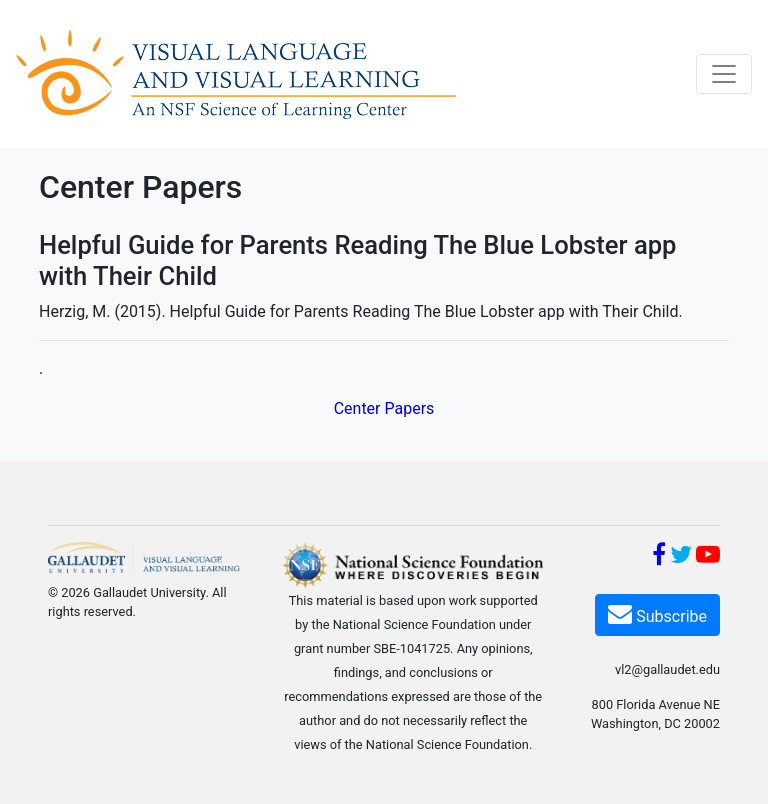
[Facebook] (659, 557)
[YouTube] (708, 557)
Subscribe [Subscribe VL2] (657, 613)
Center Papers (384, 408)
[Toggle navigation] (724, 74)
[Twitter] (681, 557)
